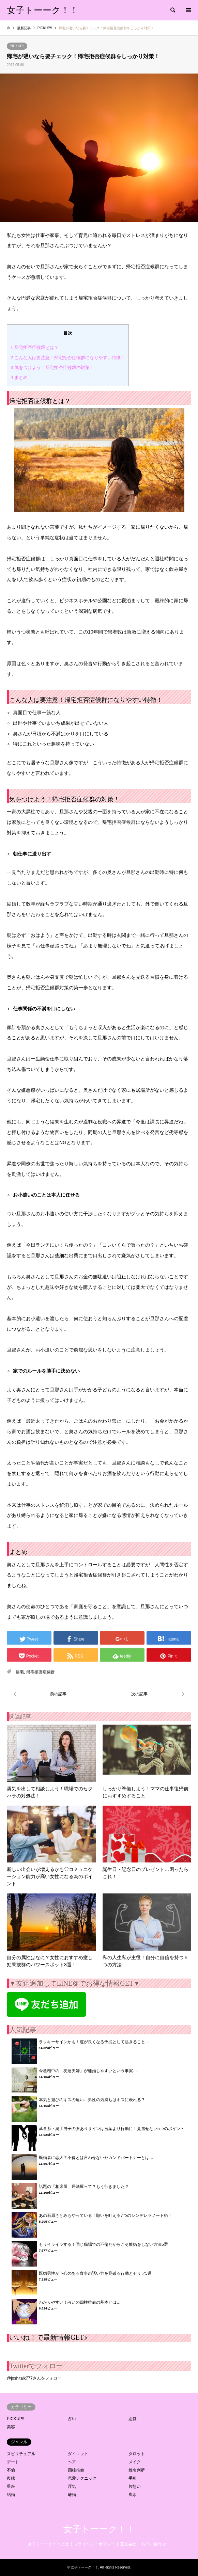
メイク (134, 2462)
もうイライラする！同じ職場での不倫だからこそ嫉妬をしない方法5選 (103, 2244)
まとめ (19, 377)
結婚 (11, 2494)
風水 (132, 2494)
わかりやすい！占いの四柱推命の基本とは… (80, 2302)
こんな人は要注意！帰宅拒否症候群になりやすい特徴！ (68, 357)
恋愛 (132, 2418)
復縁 (11, 2478)
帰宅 (20, 1672)
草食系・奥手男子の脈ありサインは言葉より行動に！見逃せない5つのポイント (111, 2128)
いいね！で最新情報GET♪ (48, 2337)
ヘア (72, 2462)
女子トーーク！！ (99, 2529)
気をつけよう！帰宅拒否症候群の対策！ (52, 367)
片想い (134, 2486)
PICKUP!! (17, 46)
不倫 (11, 2470)
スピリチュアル (21, 2453)
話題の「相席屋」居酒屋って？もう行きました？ (84, 2186)
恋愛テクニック (82, 2478)
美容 (11, 2427)
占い (72, 2418)
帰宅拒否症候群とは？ (35, 347)
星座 (11, 2486)
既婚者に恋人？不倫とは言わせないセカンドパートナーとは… (96, 2157)
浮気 (72, 2486)
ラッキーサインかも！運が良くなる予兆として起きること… (94, 2041)
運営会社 (128, 2544)
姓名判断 (136, 2470)
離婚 (72, 2494)
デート (13, 2462)
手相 (132, 2478)
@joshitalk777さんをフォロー (34, 2378)
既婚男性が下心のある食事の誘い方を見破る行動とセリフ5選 (95, 2273)
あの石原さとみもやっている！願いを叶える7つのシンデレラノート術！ (105, 2215)
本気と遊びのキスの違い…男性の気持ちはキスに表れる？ (92, 2099)
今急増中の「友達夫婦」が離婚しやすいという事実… (88, 2070)
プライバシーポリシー (94, 2544)
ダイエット (78, 2453)
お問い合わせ (153, 2544)
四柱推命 (76, 2470)
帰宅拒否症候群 (40, 1672)
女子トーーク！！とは (48, 2544)
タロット (136, 2453)
